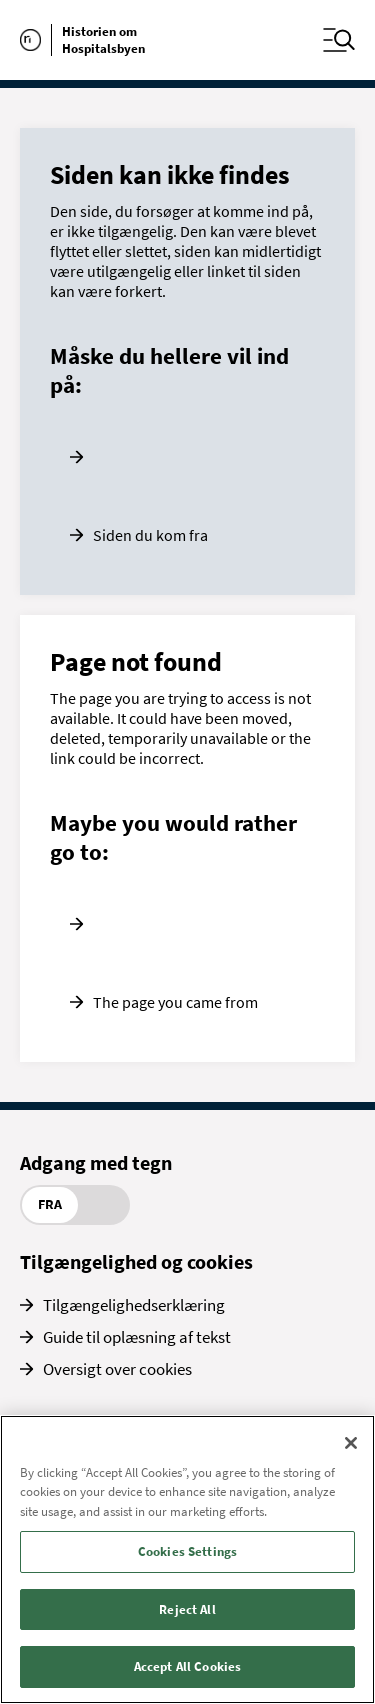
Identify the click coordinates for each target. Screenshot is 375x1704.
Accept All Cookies (187, 1666)
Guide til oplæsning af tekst (137, 1337)
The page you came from (175, 1002)
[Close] (351, 1443)
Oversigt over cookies (117, 1369)
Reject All (187, 1609)
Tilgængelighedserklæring (134, 1305)
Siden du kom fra (150, 535)
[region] (187, 1559)
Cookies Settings (187, 1551)
